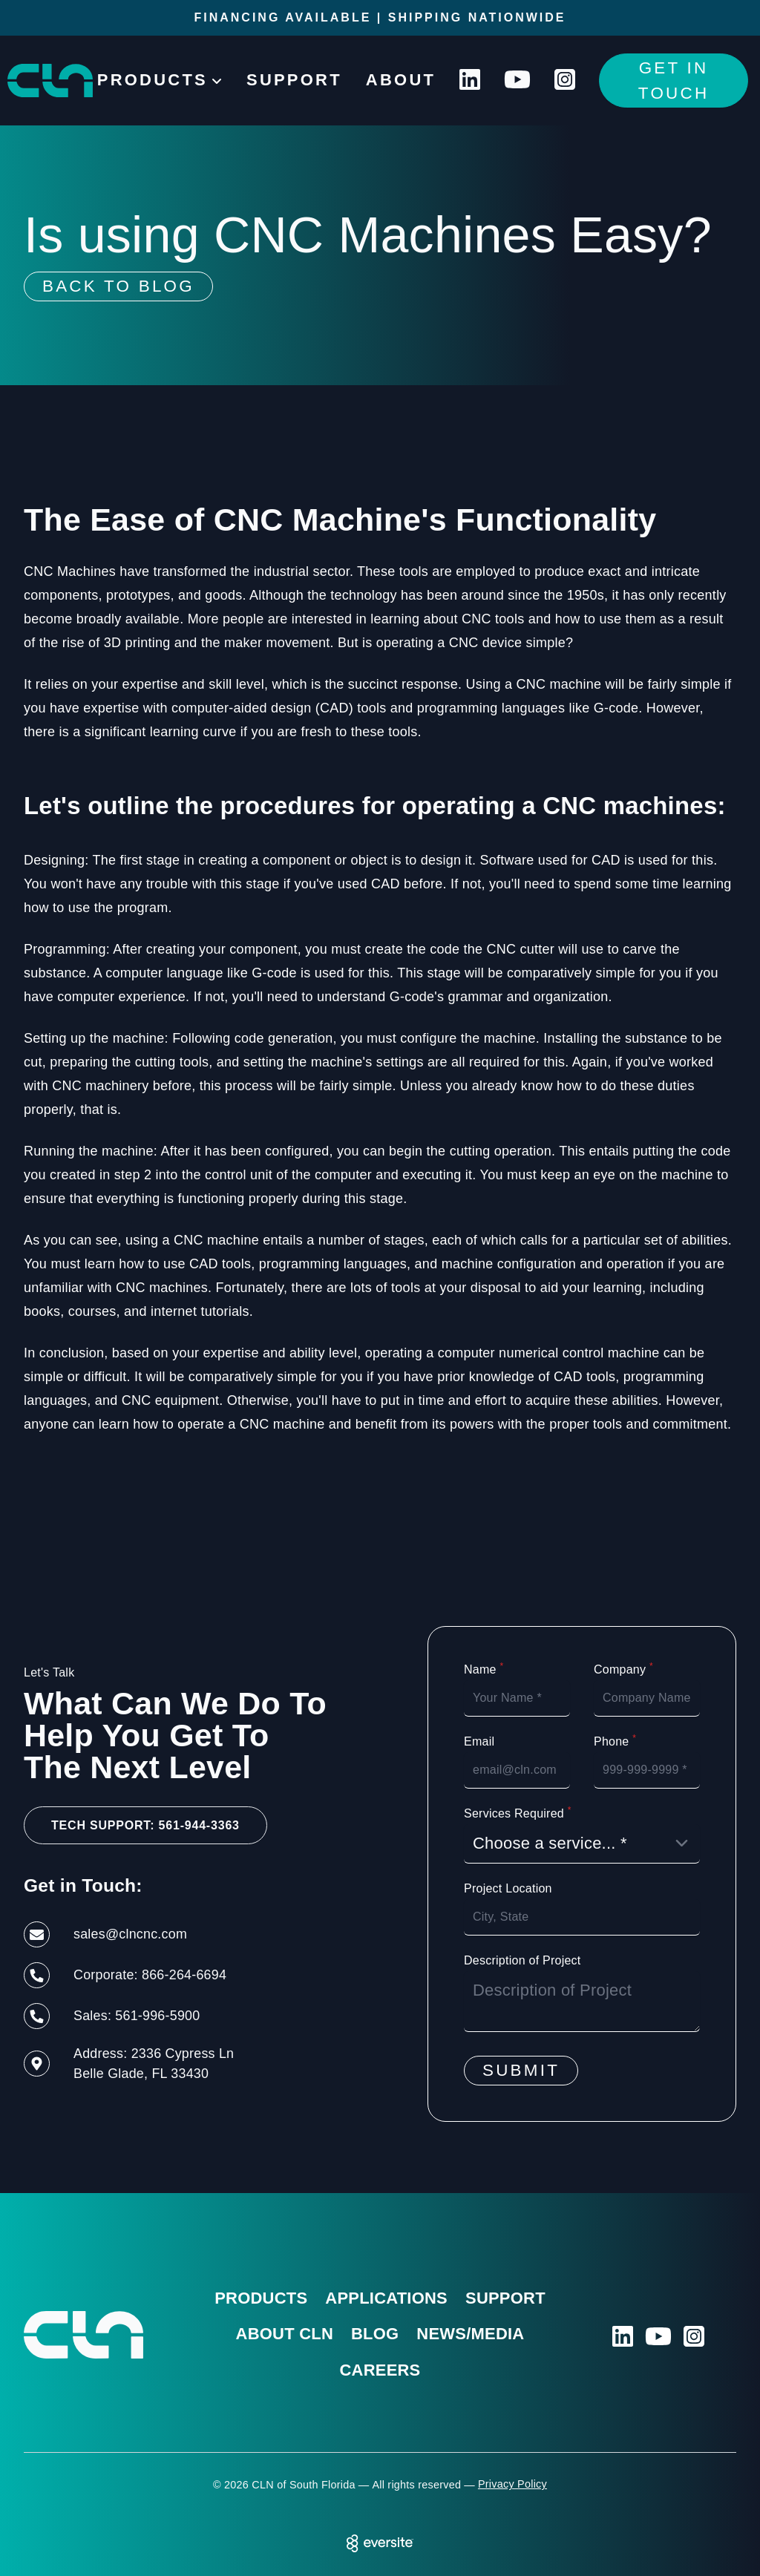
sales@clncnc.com (130, 1934)
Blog (375, 2333)
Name (483, 1669)
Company (623, 1669)
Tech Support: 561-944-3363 (145, 1825)
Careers (379, 2370)
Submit (521, 2070)
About (401, 80)
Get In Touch (673, 80)
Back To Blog (118, 286)
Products (260, 2298)
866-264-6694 (184, 1974)
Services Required (517, 1813)
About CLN (284, 2333)
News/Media (470, 2333)
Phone (615, 1741)
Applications (386, 2298)
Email (479, 1741)
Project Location (508, 1888)
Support (294, 80)
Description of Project (522, 1960)
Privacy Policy (512, 2484)
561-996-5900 (157, 2015)
